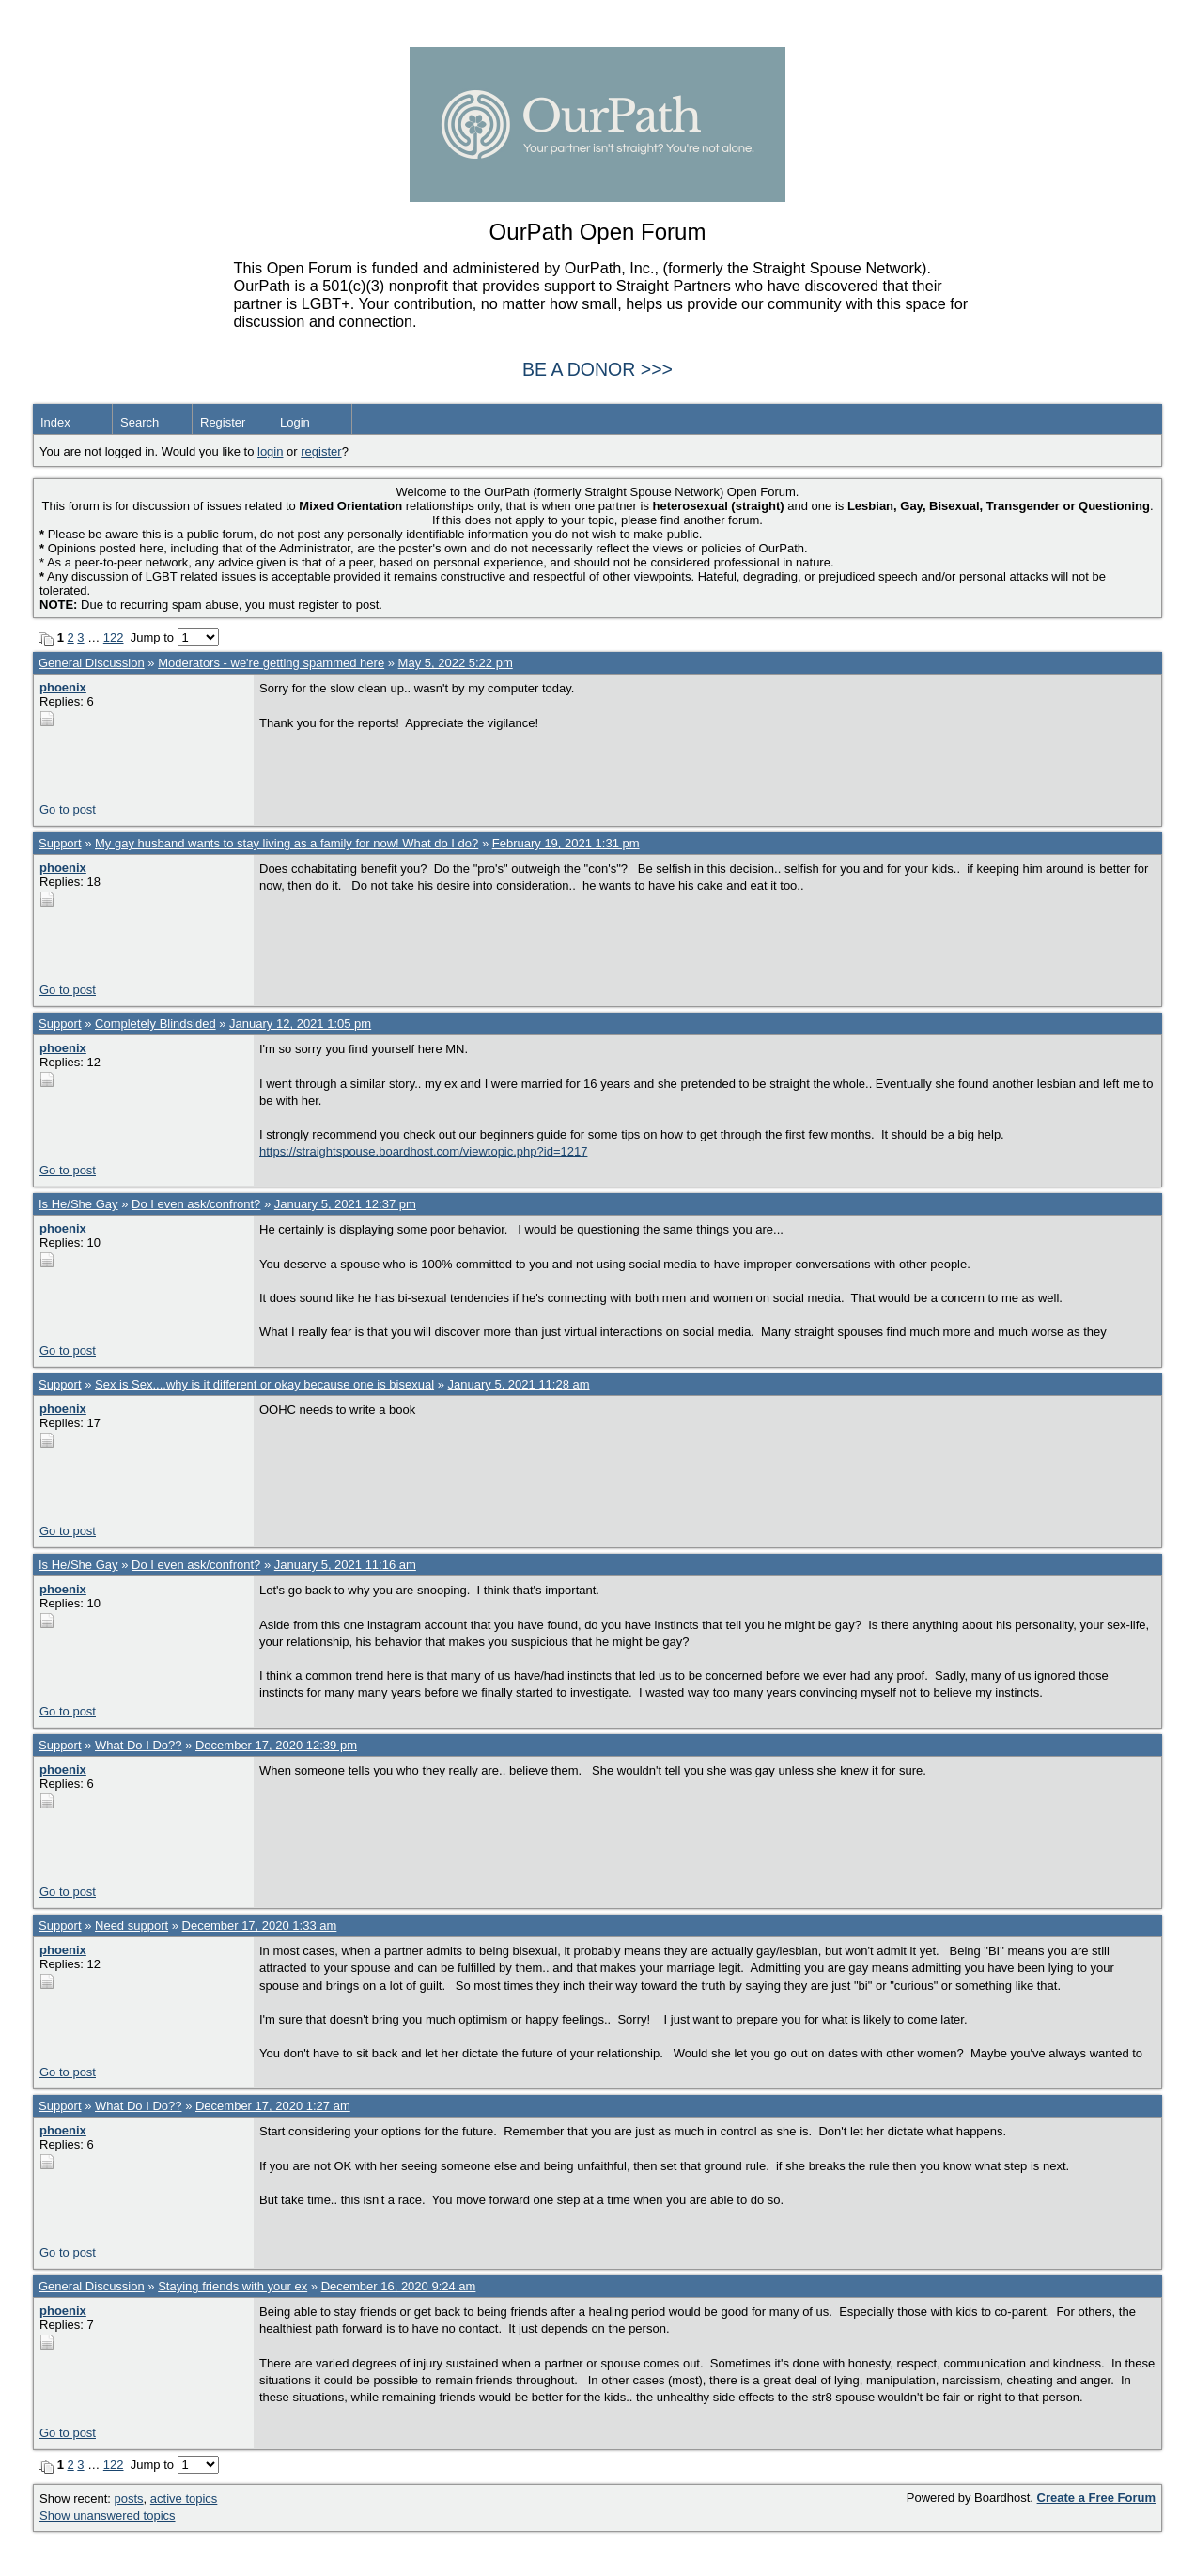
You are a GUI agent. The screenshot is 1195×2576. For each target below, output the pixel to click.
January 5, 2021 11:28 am (519, 1384)
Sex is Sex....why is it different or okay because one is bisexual (264, 1384)
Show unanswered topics (107, 2515)
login (270, 451)
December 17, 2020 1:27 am (272, 2106)
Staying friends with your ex (232, 2286)
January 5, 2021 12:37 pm (345, 1204)
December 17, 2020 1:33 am (259, 1925)
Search (139, 422)
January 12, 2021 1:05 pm (300, 1023)
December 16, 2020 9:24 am (398, 2286)
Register (222, 422)
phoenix (62, 687)
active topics (184, 2498)
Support (60, 843)
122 (113, 637)
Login (295, 422)
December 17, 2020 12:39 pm (276, 1745)
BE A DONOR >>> (597, 369)
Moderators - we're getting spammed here (271, 663)
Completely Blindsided (155, 1023)
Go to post (67, 809)
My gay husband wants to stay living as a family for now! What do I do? (286, 843)
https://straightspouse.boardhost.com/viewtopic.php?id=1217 (423, 1151)
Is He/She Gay (78, 1204)
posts (129, 2498)
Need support (131, 1925)
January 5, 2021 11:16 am (345, 1565)
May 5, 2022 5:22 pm (455, 663)
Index (55, 422)
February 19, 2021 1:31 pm (566, 843)
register (321, 451)
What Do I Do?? (138, 1745)
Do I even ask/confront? (196, 1204)
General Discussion (92, 663)
